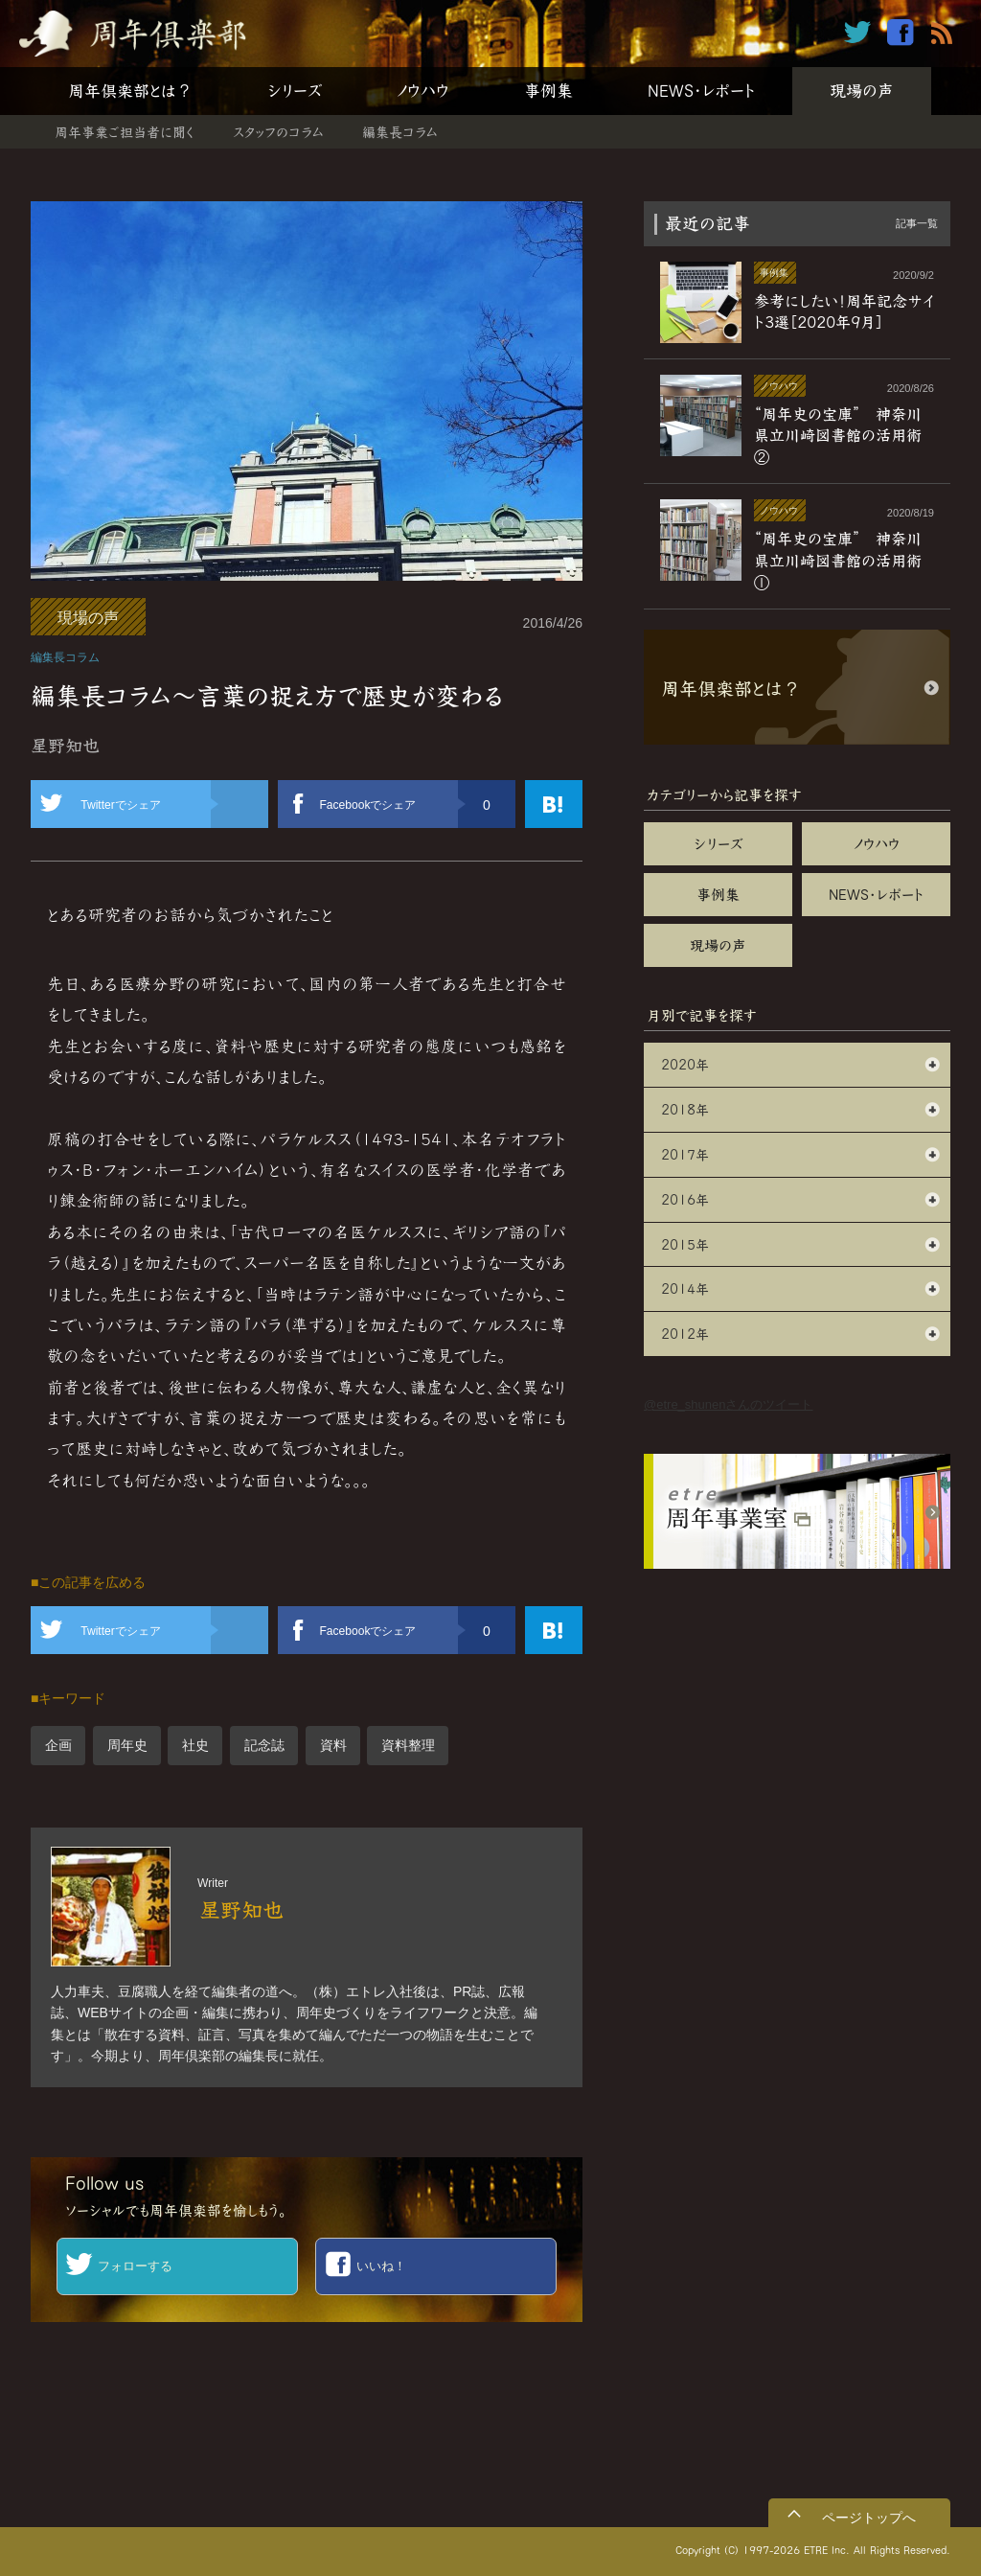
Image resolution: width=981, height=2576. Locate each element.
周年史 (127, 1745)
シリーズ (294, 90)
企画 (58, 1745)
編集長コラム (400, 132)
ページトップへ (869, 2517)
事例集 (548, 90)
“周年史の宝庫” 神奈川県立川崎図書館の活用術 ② (845, 435)
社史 (195, 1745)
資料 (333, 1745)
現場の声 (862, 90)
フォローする (135, 2266)
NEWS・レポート (701, 90)
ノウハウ (423, 90)
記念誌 (264, 1745)
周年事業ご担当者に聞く (124, 132)
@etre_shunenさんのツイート (728, 1404)
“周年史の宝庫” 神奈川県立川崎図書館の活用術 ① (845, 560)
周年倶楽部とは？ (130, 90)
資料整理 (408, 1745)
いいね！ (381, 2266)
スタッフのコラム (278, 132)
